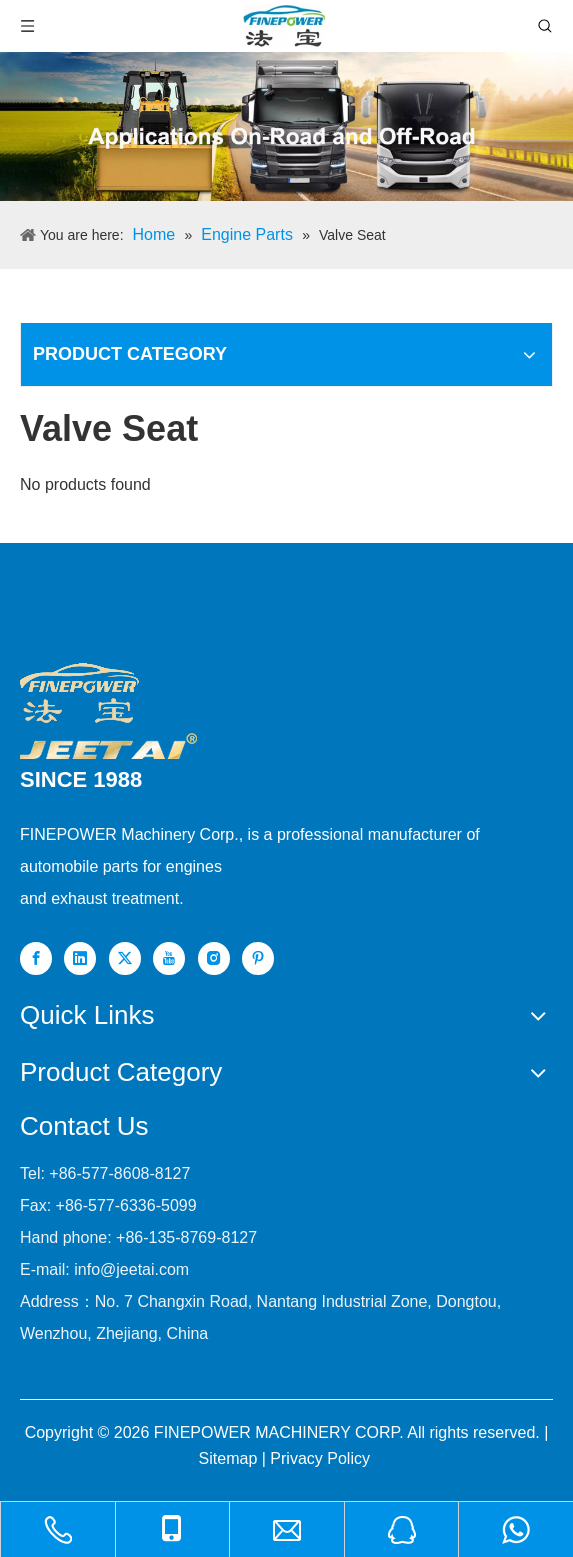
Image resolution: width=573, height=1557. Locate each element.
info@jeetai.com (131, 1269)
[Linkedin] (80, 958)
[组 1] (108, 746)
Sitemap (228, 1458)
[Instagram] (214, 958)
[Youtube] (169, 958)
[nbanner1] (286, 126)
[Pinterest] (258, 958)
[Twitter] (125, 958)
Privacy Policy (320, 1458)
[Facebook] (36, 958)
